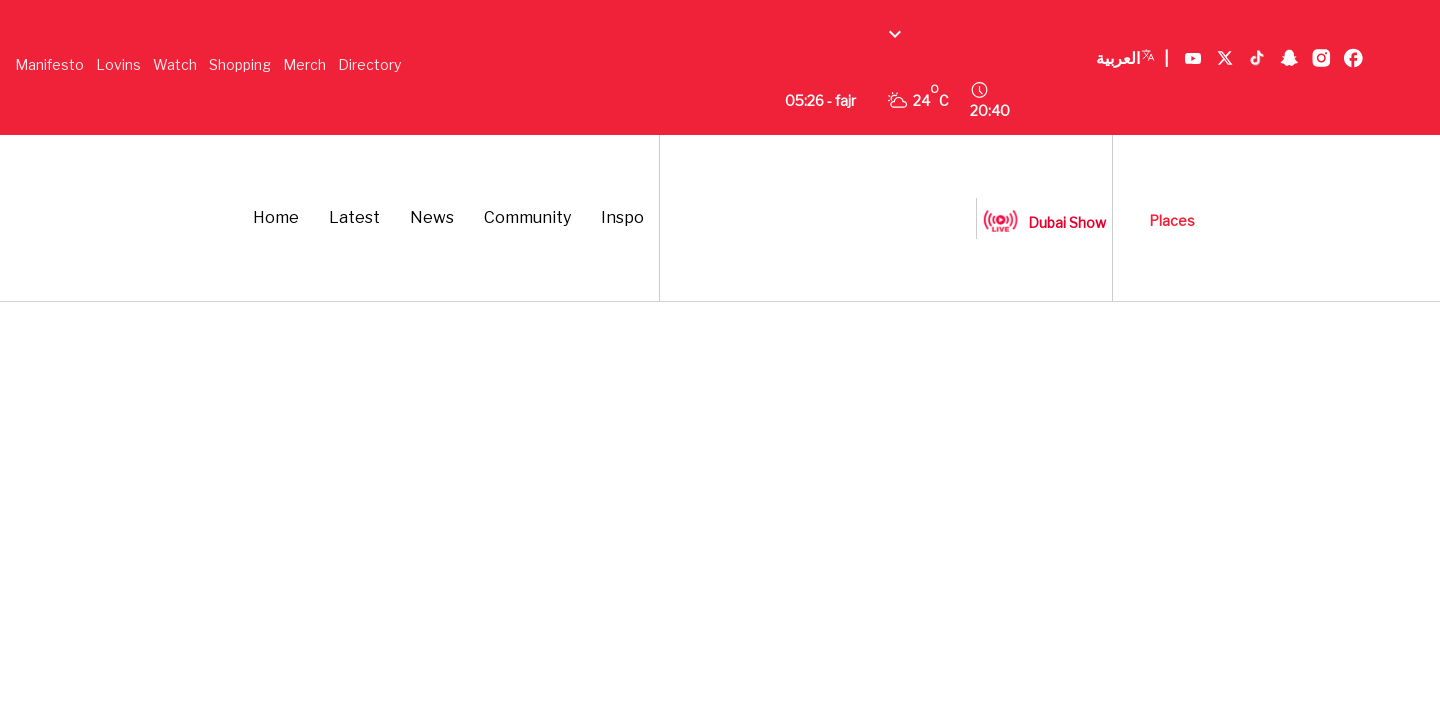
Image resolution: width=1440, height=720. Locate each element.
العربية (1132, 59)
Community (527, 217)
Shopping (240, 64)
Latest (354, 217)
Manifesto (49, 64)
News (432, 217)
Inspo (622, 217)
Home (276, 217)
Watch (175, 64)
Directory (369, 64)
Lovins (118, 64)
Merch (304, 64)
